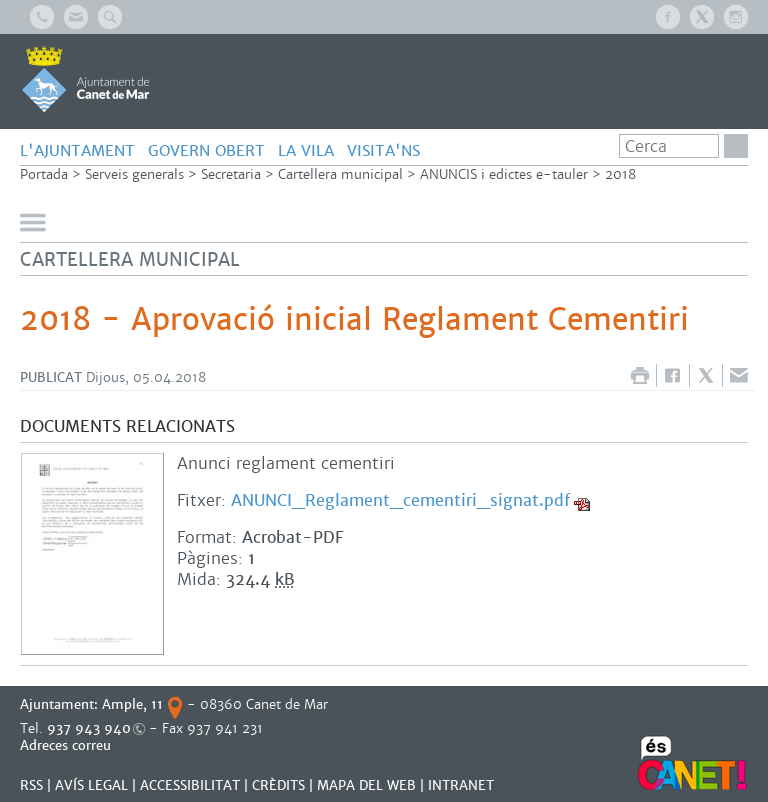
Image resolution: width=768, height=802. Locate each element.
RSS (31, 785)
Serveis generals (134, 174)
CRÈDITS (278, 785)
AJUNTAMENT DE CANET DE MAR (85, 79)
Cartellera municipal (340, 174)
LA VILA (306, 150)
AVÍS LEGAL (91, 785)
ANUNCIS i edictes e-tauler (504, 174)
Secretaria (231, 174)
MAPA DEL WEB (366, 785)
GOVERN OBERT (206, 150)
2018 (620, 174)
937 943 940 (89, 728)
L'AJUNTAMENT (77, 150)
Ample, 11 (132, 704)
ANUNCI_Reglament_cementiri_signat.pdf (400, 500)
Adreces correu (67, 745)
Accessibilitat (190, 785)
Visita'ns (383, 150)
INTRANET (461, 785)
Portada (44, 174)
